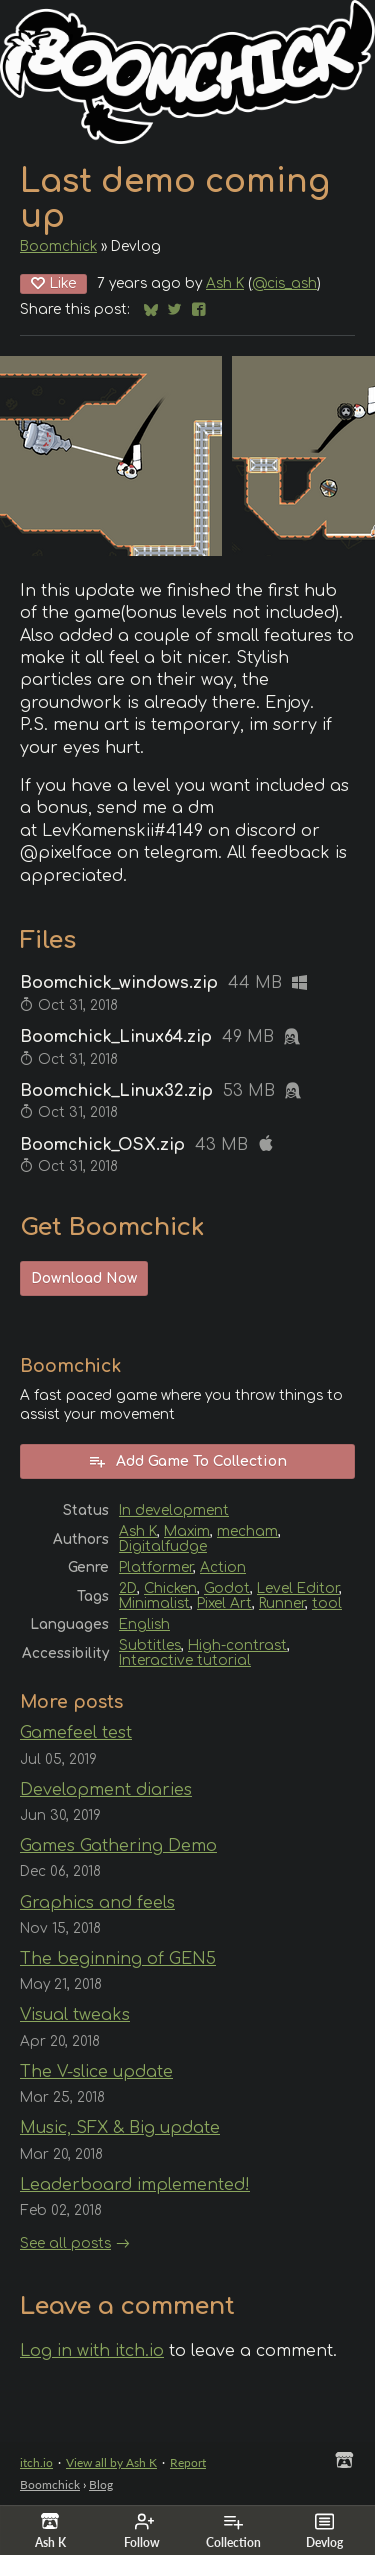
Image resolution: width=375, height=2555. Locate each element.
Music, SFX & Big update (120, 2128)
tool (327, 1603)
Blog (101, 2484)
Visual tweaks (75, 2015)
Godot (227, 1588)
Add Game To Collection (187, 1461)
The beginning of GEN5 (118, 1959)
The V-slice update (96, 2072)
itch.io (36, 2462)
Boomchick (58, 246)
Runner (282, 1603)
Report (188, 2462)
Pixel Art (224, 1603)
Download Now (84, 1278)
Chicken (170, 1588)
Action (223, 1567)
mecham (247, 1531)
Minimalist (154, 1603)
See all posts (65, 2243)
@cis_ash (284, 283)
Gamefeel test (76, 1733)
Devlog (324, 2531)
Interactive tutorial (185, 1660)
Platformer (156, 1567)
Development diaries (106, 1790)
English (144, 1624)
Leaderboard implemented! (135, 2185)
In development (174, 1510)
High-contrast (237, 1645)
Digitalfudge (163, 1546)
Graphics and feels (97, 1903)
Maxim (187, 1531)
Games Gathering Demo (118, 1846)
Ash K (225, 283)
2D (128, 1588)
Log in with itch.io (92, 2351)
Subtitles (150, 1645)
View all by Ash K (111, 2462)
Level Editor (298, 1588)
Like (53, 283)
